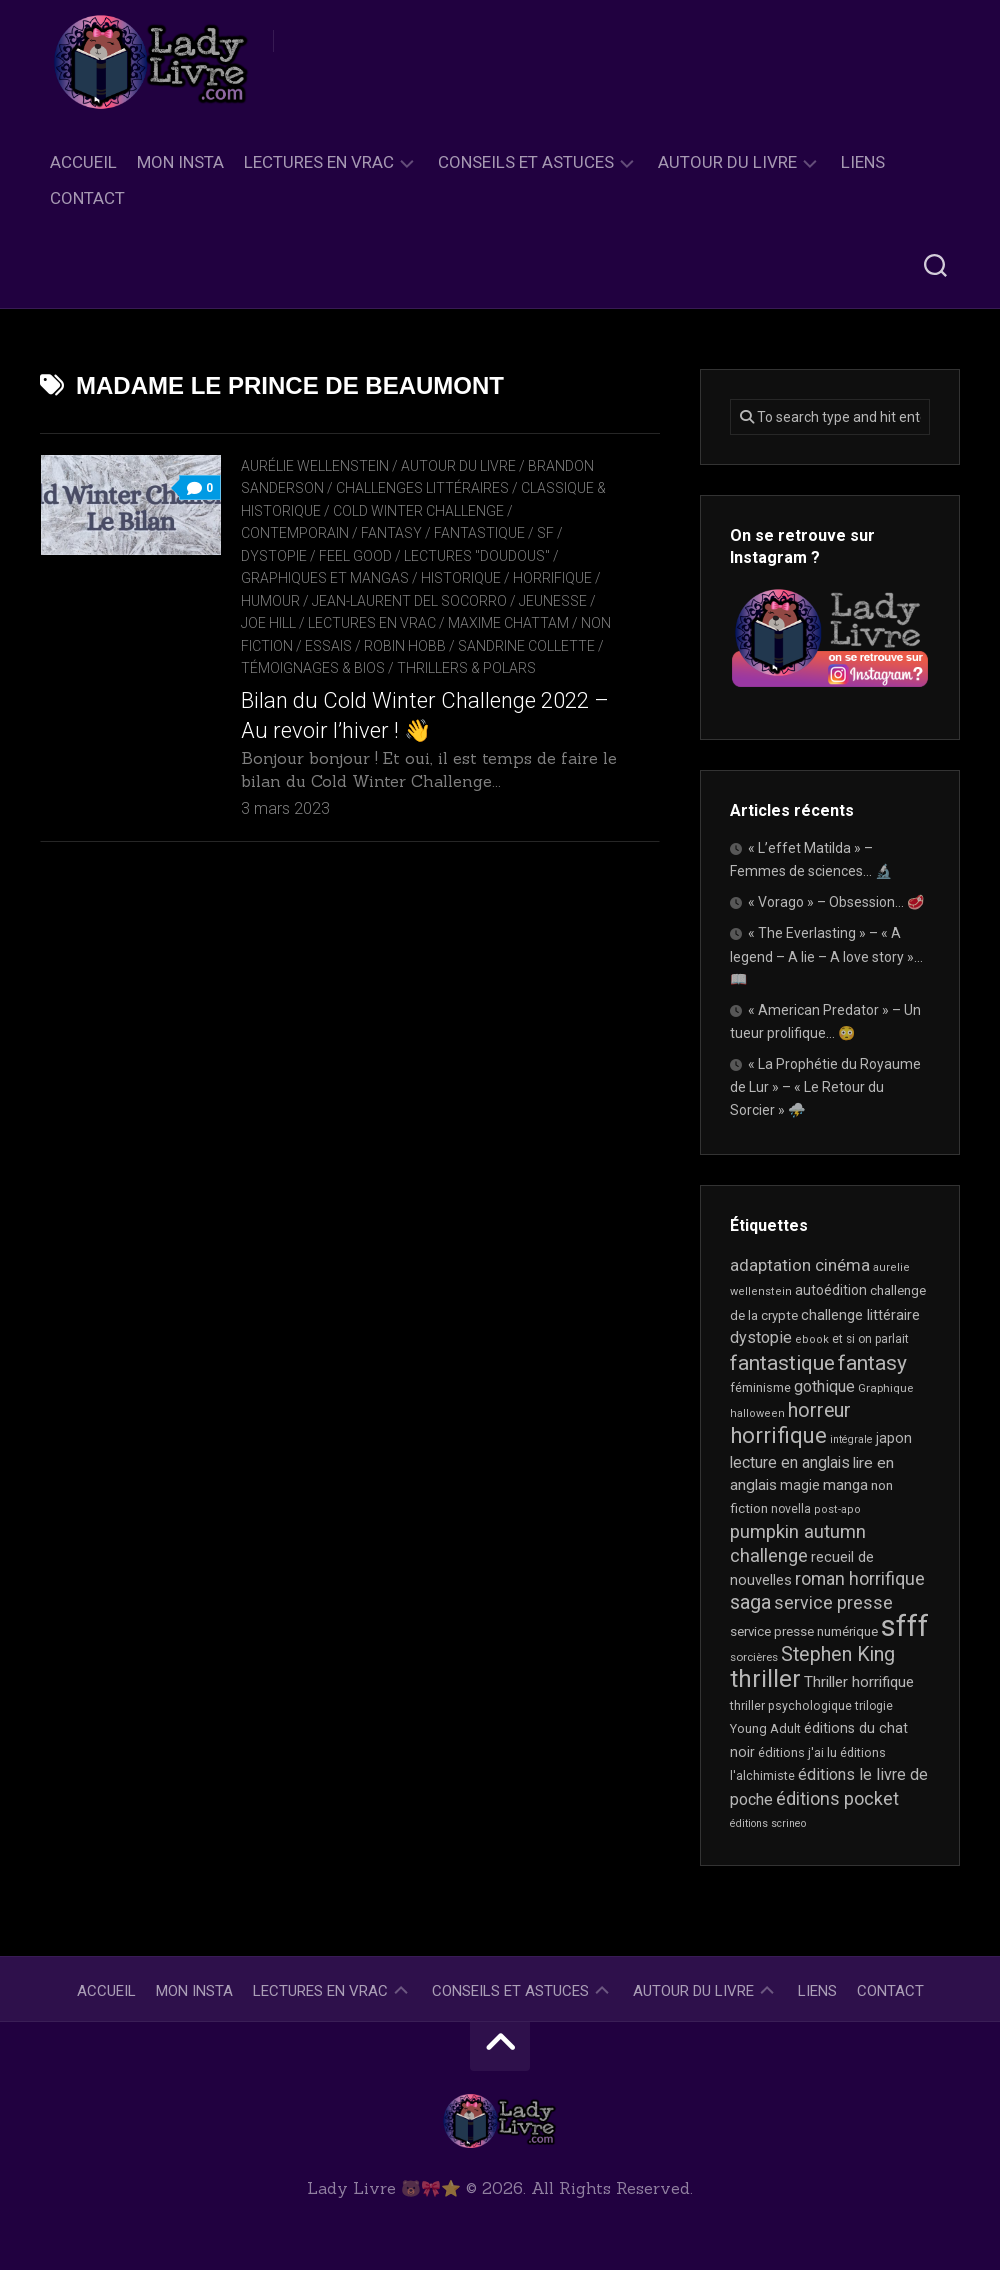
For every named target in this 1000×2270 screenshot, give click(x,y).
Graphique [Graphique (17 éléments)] (885, 1388)
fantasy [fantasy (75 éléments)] (872, 1363)
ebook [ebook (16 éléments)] (812, 1339)
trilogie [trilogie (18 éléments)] (874, 1706)
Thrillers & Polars (466, 668)
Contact (87, 198)
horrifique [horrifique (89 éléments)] (778, 1435)
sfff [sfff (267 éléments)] (905, 1626)
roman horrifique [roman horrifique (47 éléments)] (860, 1578)
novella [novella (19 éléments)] (791, 1509)
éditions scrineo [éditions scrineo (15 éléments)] (768, 1823)
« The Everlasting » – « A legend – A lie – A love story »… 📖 (826, 956)
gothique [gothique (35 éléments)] (824, 1386)
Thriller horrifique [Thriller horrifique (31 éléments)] (859, 1682)
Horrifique (552, 578)
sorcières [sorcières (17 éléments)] (754, 1657)
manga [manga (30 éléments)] (845, 1485)
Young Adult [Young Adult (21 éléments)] (765, 1728)
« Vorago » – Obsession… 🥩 (836, 902)
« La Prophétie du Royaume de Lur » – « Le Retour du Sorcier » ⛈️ (825, 1087)
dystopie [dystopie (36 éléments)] (761, 1337)
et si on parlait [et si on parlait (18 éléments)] (870, 1339)
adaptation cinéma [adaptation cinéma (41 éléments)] (800, 1265)
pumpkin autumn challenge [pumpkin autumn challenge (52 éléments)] (798, 1544)
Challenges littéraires (422, 488)
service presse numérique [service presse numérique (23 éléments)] (804, 1631)
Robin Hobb (405, 646)
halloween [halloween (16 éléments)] (757, 1413)
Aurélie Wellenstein (315, 466)
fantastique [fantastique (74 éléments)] (782, 1363)
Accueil (83, 162)
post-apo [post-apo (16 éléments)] (837, 1509)
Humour (270, 601)
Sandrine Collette (526, 646)
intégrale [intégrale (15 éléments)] (851, 1439)
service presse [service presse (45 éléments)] (833, 1603)
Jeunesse (553, 601)
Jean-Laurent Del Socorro (409, 601)
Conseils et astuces (526, 162)
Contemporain (295, 533)
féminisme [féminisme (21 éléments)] (760, 1387)
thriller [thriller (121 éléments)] (765, 1679)
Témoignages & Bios (313, 668)
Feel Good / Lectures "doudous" (434, 556)
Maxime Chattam (508, 623)
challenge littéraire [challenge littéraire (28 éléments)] (860, 1315)
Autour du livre (727, 162)
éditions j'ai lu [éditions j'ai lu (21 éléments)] (797, 1752)
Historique (461, 578)
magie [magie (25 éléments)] (800, 1485)
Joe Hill (268, 623)
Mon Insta (180, 162)
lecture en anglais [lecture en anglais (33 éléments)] (790, 1462)
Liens (863, 162)
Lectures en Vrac (319, 162)
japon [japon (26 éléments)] (894, 1438)
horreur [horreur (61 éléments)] (819, 1410)
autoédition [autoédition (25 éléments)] (831, 1290)
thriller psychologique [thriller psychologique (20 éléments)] (791, 1705)
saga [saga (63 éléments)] (750, 1602)
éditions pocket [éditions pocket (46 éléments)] (837, 1798)
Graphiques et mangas (325, 578)
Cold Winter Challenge (418, 511)
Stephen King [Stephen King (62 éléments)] (838, 1654)
